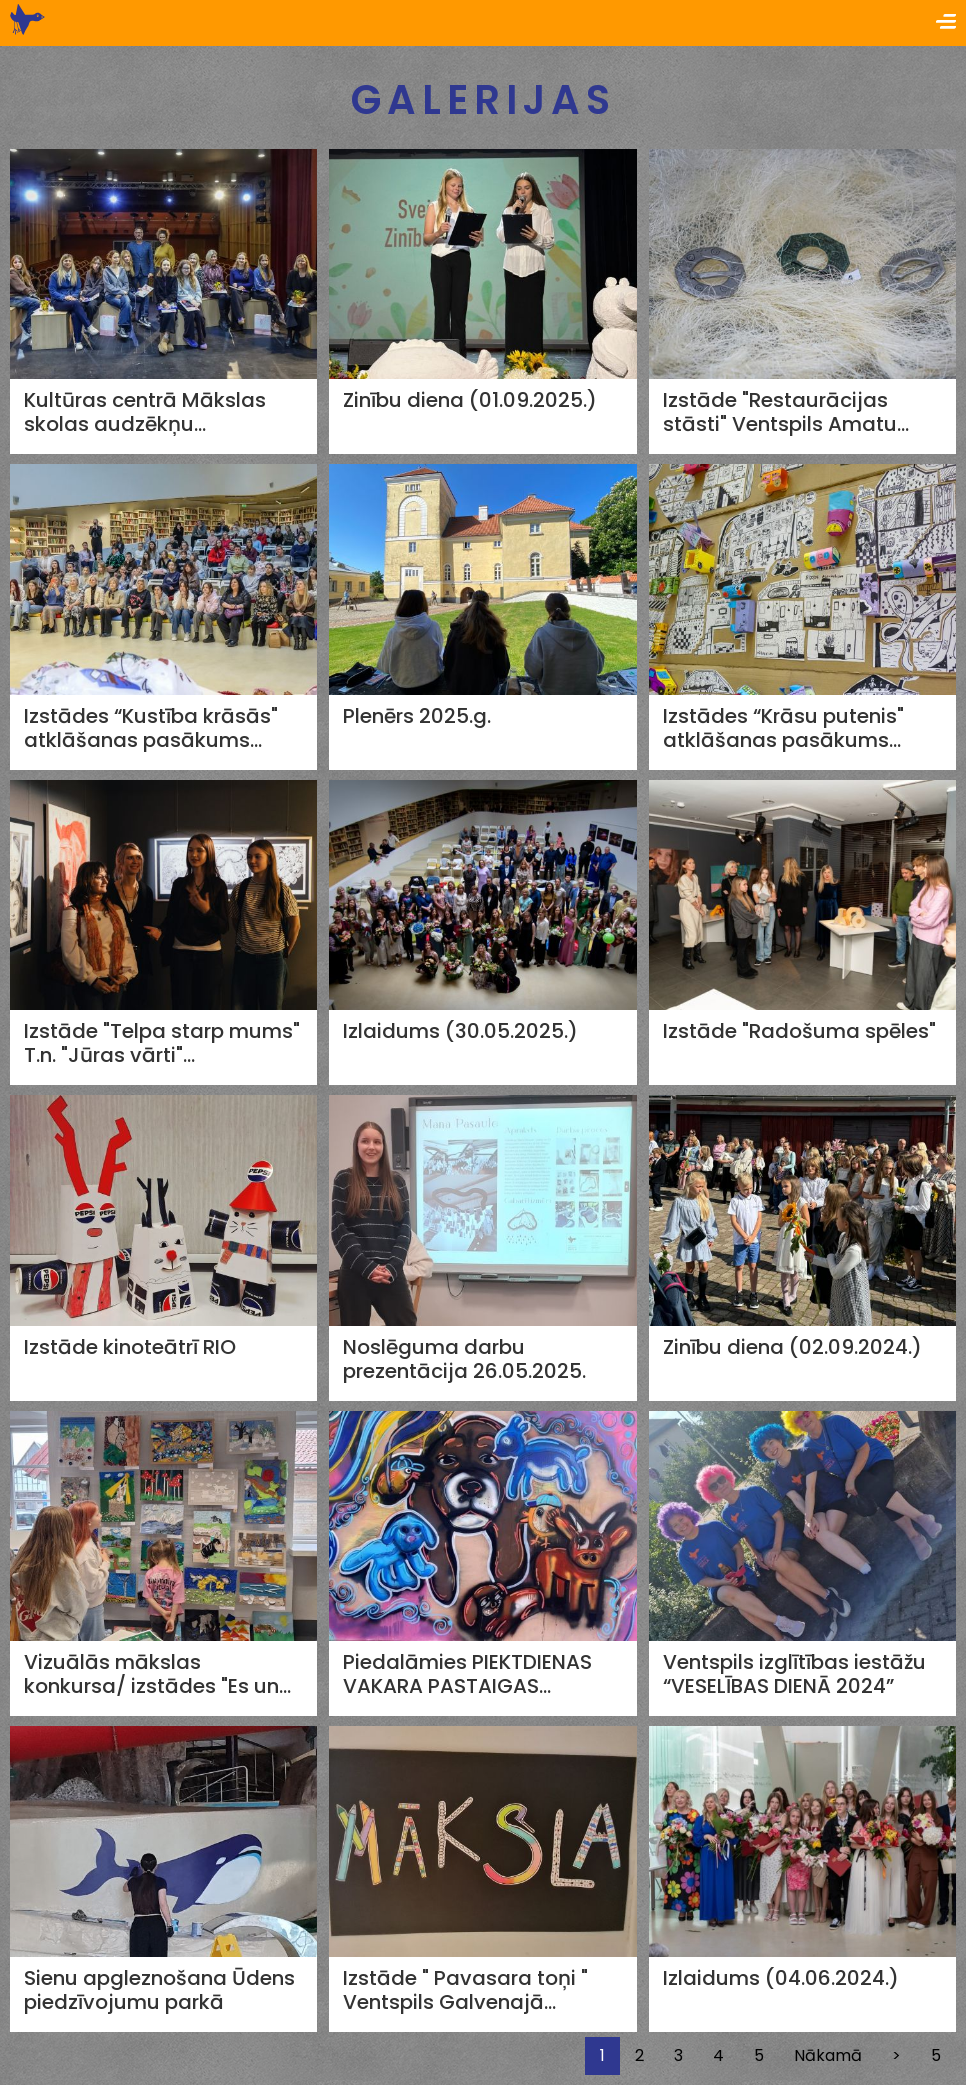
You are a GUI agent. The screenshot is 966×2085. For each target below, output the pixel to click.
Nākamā (828, 2055)
